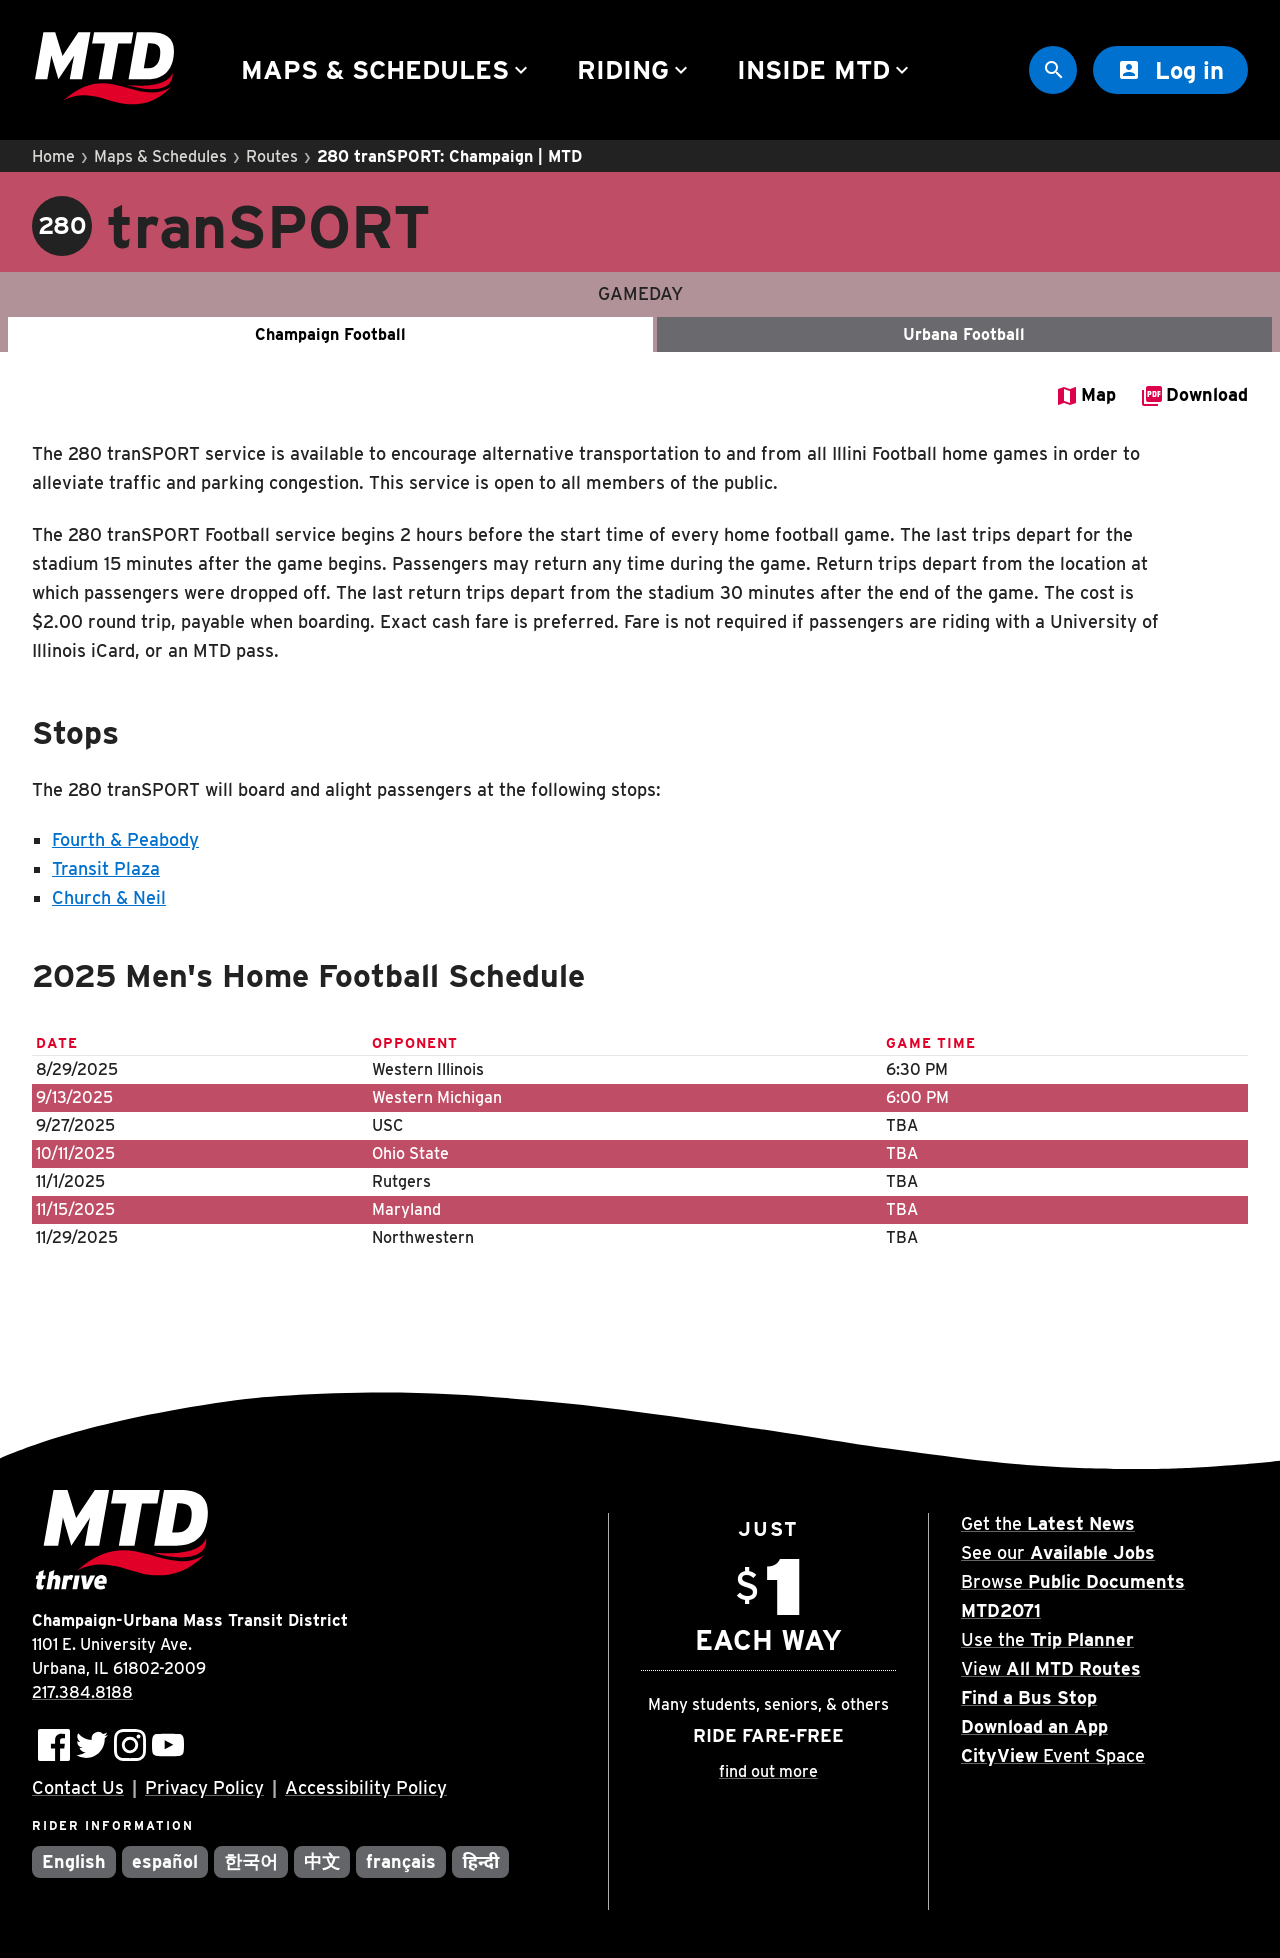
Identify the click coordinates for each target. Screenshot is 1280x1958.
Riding (635, 69)
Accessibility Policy (366, 1787)
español (165, 1861)
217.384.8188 (82, 1692)
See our (1058, 1552)
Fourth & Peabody (125, 839)
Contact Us (78, 1787)
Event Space (1053, 1755)
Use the (1047, 1639)
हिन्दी (480, 1861)
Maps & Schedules (387, 69)
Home (53, 156)
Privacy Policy (204, 1787)
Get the (1048, 1523)
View (1051, 1668)
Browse (1073, 1581)
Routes (272, 156)
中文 (322, 1861)
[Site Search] (1053, 70)
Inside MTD (825, 69)
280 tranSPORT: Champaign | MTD (449, 156)
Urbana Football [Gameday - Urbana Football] (964, 334)
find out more (768, 1771)
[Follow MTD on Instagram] (130, 1745)
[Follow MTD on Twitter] (92, 1745)
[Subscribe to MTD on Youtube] (168, 1745)
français (401, 1861)
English (74, 1861)
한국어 (251, 1861)
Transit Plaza (106, 868)
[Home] (104, 70)
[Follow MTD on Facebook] (54, 1745)
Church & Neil (109, 897)
